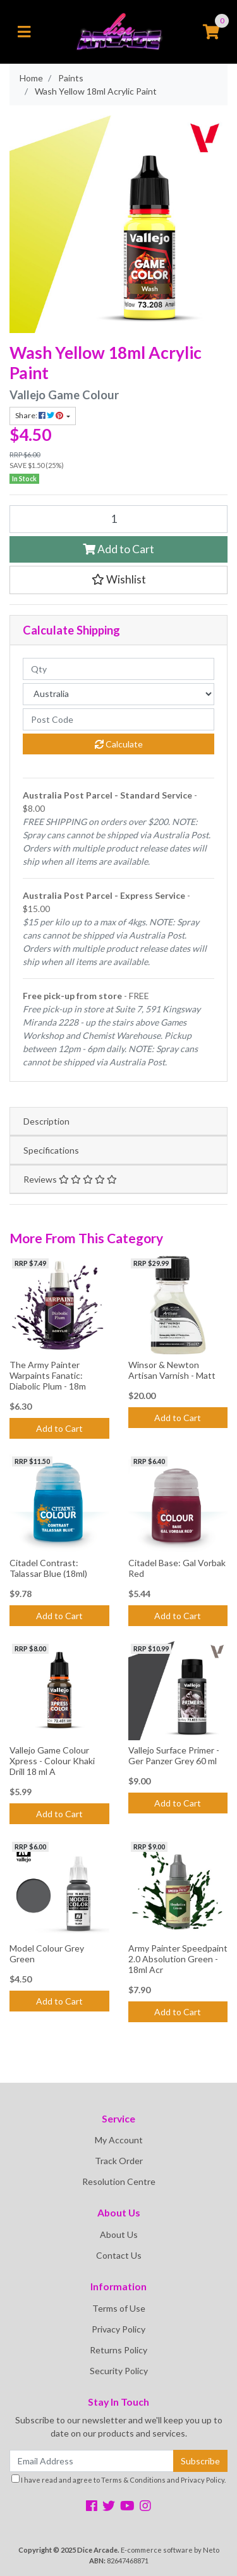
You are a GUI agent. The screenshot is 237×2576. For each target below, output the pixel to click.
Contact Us (119, 2255)
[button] (118, 580)
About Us (119, 2234)
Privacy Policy (118, 2329)
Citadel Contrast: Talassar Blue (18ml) (48, 1568)
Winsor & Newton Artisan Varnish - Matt (172, 1370)
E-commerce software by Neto (170, 2550)
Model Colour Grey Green (46, 1953)
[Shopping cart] (211, 32)
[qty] (118, 669)
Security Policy (119, 2370)
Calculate (119, 744)
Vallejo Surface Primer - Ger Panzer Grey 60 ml (173, 1755)
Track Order (119, 2160)
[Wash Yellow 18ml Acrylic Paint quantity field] (118, 519)
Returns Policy (118, 2350)
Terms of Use (118, 2308)
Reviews (70, 1179)
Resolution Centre (118, 2181)
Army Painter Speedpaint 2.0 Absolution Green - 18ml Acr (178, 1959)
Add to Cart (118, 549)
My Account (119, 2139)
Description (46, 1121)
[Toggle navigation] (24, 32)
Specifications (51, 1150)
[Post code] (118, 719)
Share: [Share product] (39, 415)
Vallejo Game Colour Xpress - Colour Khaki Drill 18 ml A (52, 1761)
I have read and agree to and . (118, 2479)
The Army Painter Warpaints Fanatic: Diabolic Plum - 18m (47, 1375)
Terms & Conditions (133, 2480)
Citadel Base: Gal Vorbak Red (177, 1568)
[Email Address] (91, 2461)
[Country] (118, 694)
